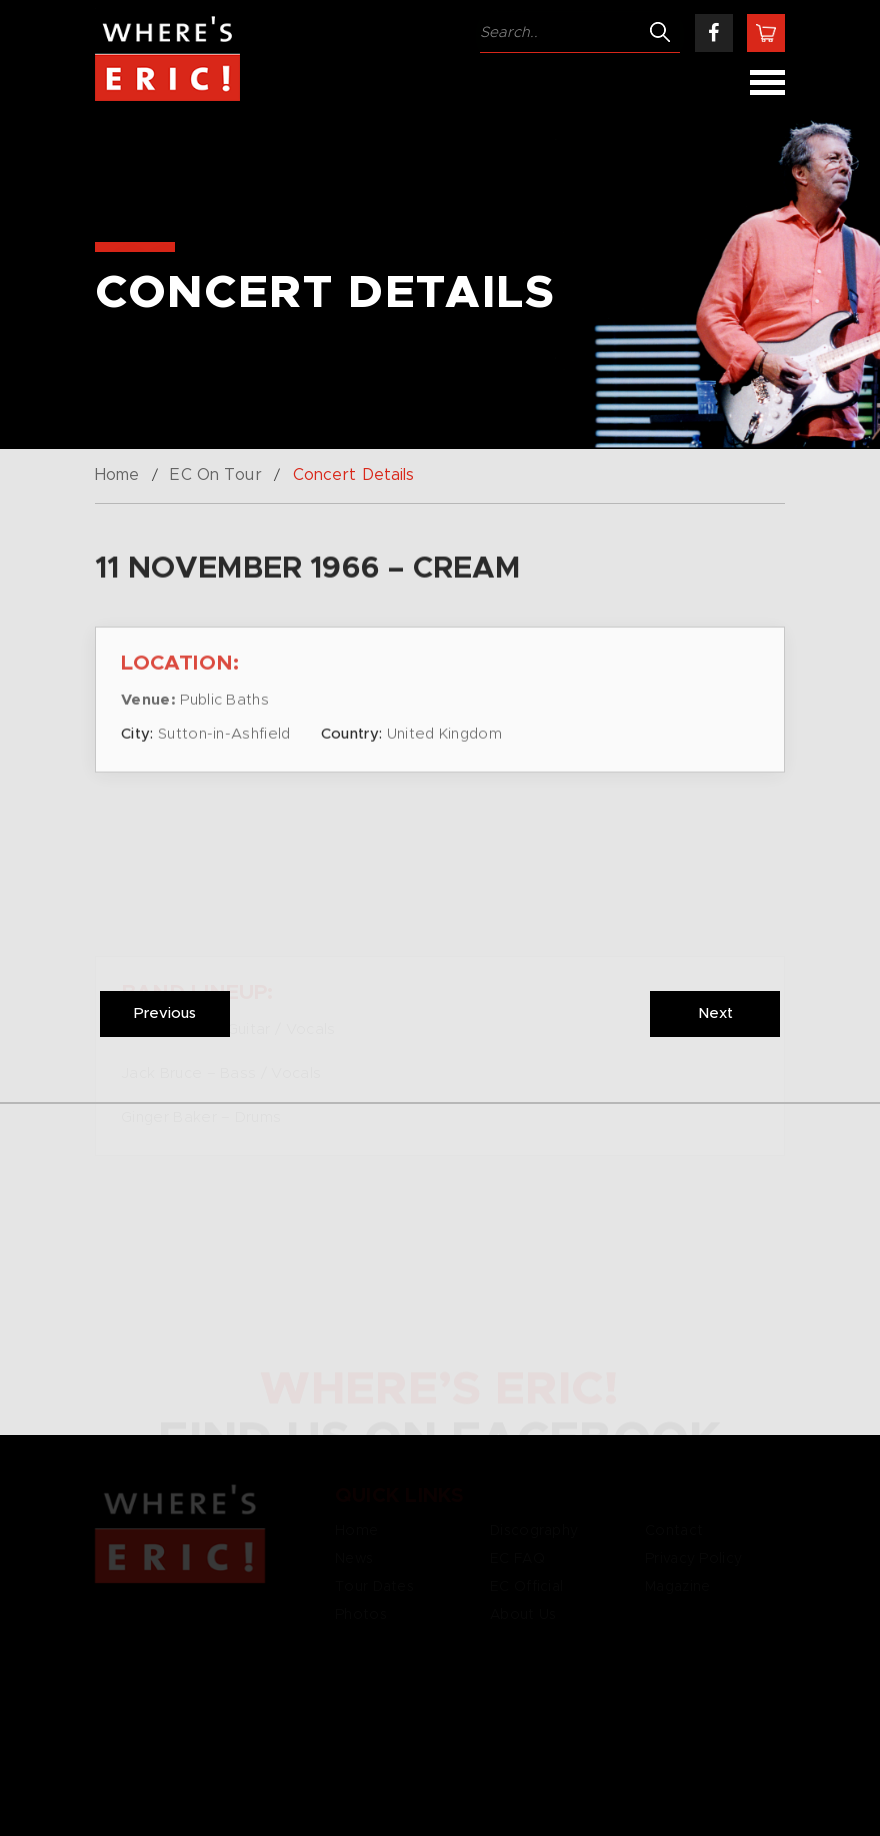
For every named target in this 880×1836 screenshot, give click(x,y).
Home (117, 475)
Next (715, 1013)
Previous (165, 1013)
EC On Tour (215, 475)
